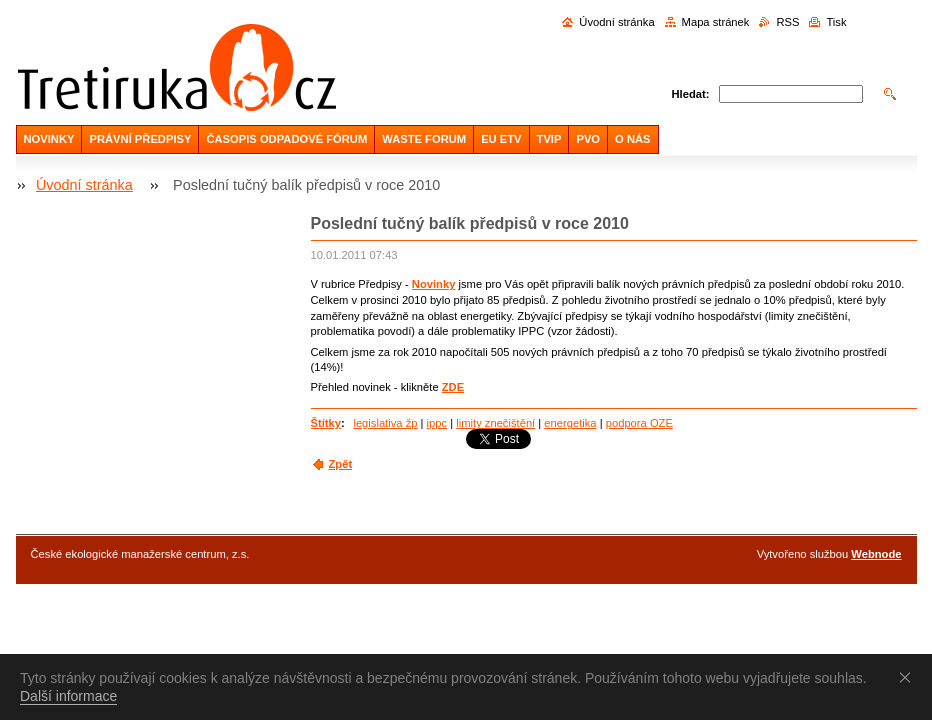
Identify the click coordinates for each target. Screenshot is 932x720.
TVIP (549, 139)
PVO (588, 139)
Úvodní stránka (616, 22)
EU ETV (501, 139)
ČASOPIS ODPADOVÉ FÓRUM (286, 139)
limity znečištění (495, 423)
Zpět (341, 464)
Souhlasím (909, 677)
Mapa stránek (716, 22)
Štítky (326, 423)
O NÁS (632, 139)
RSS (787, 22)
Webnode (876, 554)
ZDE (453, 387)
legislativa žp (385, 423)
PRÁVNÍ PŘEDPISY (140, 139)
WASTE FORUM (424, 139)
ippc (437, 423)
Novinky (434, 284)
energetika (570, 423)
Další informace (68, 696)
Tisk (836, 22)
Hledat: (691, 94)
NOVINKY (49, 139)
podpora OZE (639, 423)
